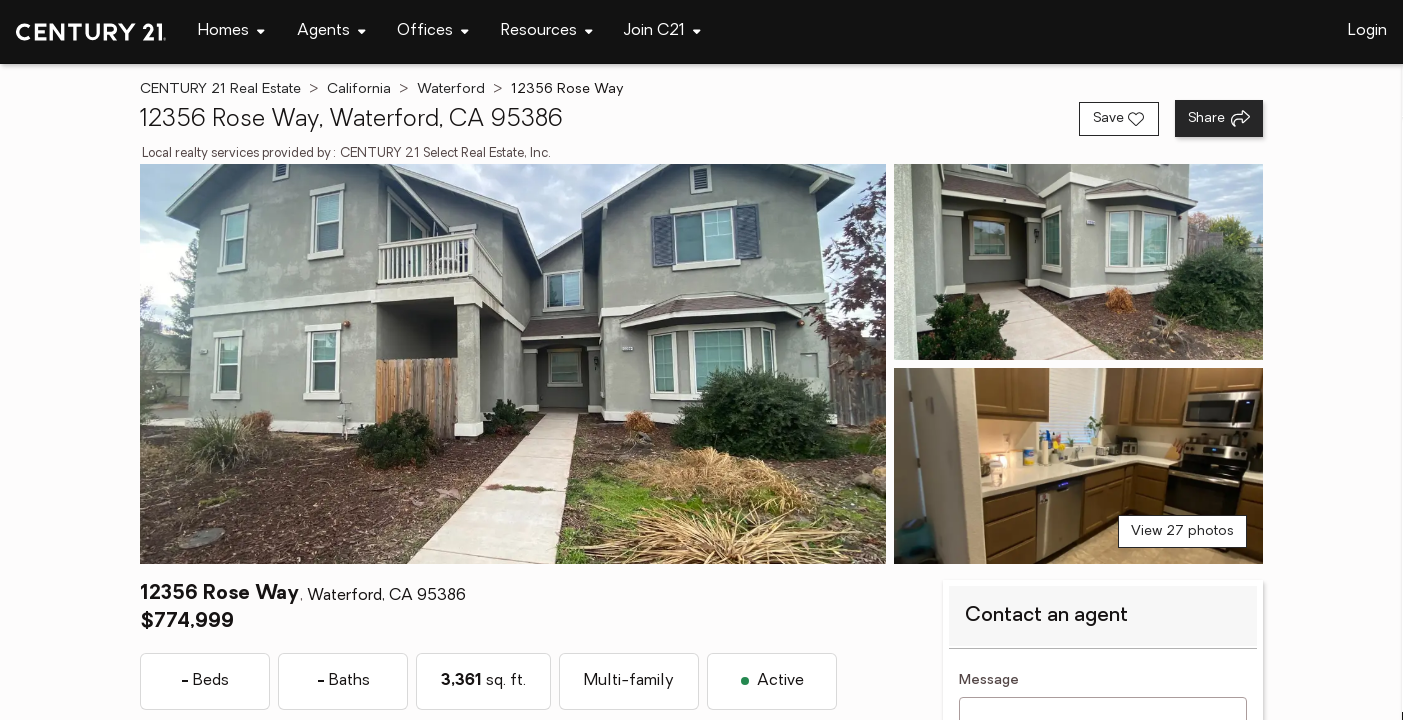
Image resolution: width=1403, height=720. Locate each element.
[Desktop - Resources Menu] (547, 31)
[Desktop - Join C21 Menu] (662, 31)
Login (1367, 31)
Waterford (451, 89)
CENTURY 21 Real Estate (220, 89)
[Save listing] (1119, 119)
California (359, 89)
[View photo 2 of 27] (1078, 262)
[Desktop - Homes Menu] (231, 31)
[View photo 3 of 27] (1078, 466)
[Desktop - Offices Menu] (433, 31)
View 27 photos (1182, 531)
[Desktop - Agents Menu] (331, 31)
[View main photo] (513, 364)
